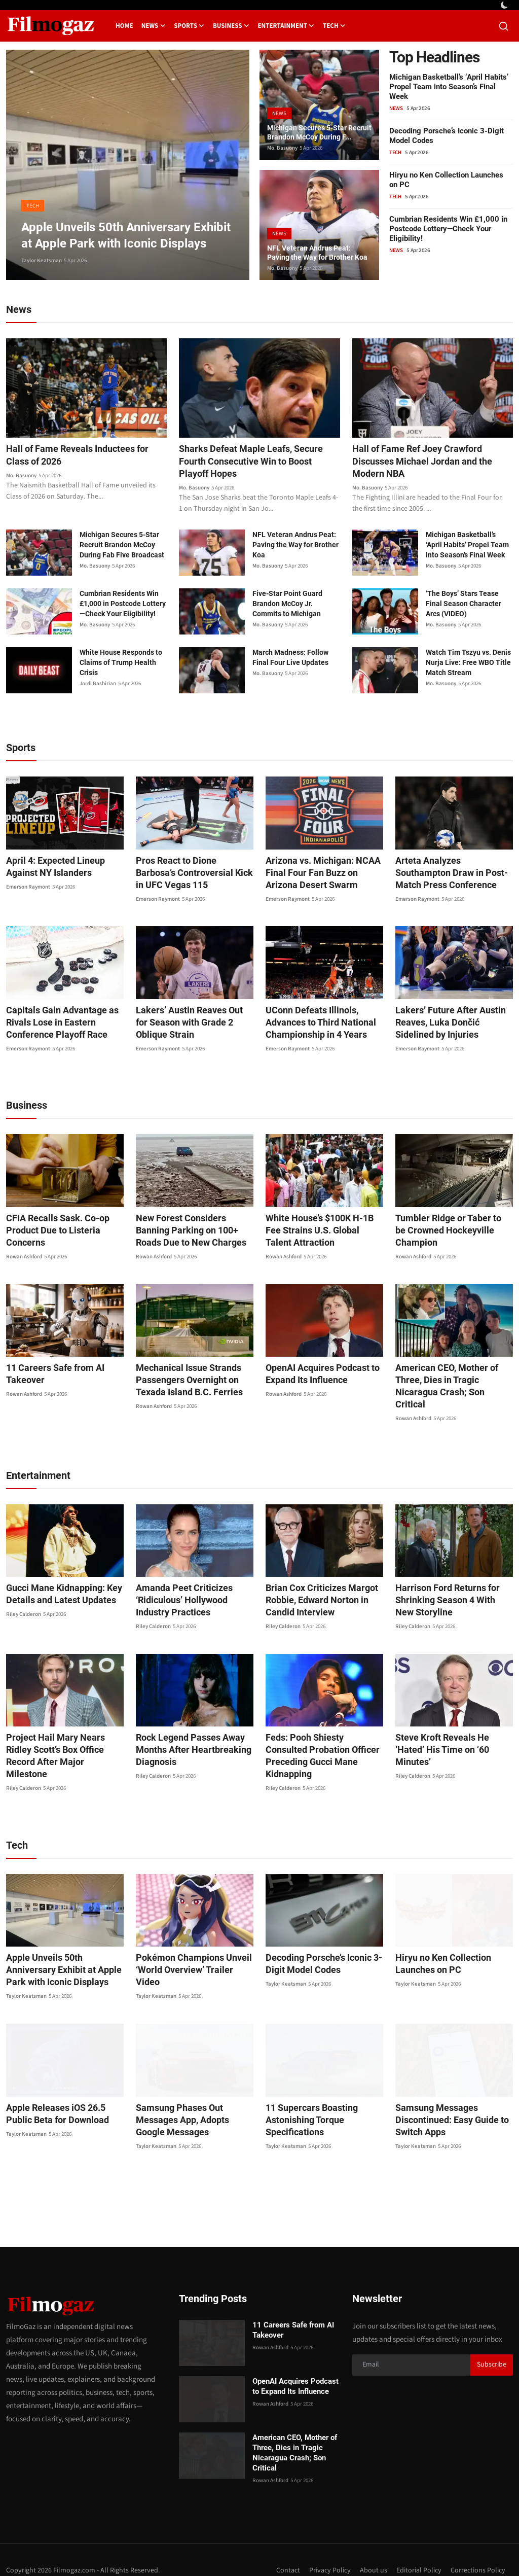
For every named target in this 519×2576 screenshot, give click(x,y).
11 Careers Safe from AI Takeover (50, 1377)
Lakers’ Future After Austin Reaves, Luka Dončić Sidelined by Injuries (451, 1025)
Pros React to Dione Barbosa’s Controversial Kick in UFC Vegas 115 (194, 876)
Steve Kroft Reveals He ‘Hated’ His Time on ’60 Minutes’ (451, 1734)
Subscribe (491, 2343)
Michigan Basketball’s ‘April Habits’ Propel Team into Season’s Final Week (448, 87)
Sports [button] (189, 26)
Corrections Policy (476, 2549)
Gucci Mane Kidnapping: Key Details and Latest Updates (58, 1585)
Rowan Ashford (24, 1259)
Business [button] (231, 26)
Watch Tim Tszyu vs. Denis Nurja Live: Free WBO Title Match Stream (468, 665)
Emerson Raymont (28, 890)
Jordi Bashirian (98, 686)
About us (368, 2549)
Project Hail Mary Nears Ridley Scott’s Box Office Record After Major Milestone (62, 1740)
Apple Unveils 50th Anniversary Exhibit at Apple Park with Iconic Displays (64, 1948)
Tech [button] (334, 26)
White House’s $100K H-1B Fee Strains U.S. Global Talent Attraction (322, 1233)
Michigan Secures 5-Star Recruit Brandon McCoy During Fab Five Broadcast (122, 548)
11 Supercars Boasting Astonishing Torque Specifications (307, 2098)
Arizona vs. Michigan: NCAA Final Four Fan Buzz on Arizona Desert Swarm (322, 876)
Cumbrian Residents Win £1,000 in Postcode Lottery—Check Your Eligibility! (448, 229)
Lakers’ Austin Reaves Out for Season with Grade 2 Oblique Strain (190, 1025)
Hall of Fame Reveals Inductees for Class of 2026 (85, 456)
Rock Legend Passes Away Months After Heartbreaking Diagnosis (187, 1740)
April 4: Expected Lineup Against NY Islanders (50, 869)
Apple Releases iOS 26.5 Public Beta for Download (63, 2092)
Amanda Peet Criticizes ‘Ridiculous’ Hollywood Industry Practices (192, 1591)
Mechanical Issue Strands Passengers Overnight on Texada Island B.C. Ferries (184, 1383)
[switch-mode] (505, 5)
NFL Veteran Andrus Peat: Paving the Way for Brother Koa (316, 245)
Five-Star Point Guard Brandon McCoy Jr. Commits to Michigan (287, 606)
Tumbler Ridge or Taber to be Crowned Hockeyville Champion (453, 1227)
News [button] (153, 26)
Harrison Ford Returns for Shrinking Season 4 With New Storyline (449, 1591)
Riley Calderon (23, 1605)
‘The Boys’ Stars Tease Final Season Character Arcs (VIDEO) (463, 606)
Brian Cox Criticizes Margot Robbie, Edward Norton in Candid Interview (315, 1591)
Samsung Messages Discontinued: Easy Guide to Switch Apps (446, 2098)
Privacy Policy (323, 2549)
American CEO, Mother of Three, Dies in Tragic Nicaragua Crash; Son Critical (452, 1383)
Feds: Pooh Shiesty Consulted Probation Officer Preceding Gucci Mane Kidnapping (320, 1740)
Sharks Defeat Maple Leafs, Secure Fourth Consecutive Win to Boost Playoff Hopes (259, 462)
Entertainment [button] (285, 26)
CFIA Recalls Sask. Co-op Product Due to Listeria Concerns (52, 1233)
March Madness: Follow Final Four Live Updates (290, 660)
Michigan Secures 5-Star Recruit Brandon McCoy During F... (312, 125)
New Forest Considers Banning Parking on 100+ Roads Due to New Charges (192, 1233)
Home (124, 25)
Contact (279, 2549)
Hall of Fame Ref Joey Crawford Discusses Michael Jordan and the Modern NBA (429, 462)
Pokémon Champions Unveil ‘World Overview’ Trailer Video (191, 1942)
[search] (503, 26)
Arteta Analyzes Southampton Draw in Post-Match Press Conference (450, 876)
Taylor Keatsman (41, 260)
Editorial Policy (415, 2549)
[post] (127, 165)
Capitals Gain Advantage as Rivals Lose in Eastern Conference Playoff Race (56, 1025)
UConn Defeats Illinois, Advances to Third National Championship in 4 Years (315, 1025)
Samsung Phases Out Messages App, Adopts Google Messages (194, 2092)
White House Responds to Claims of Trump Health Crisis (121, 665)
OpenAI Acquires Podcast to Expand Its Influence (317, 1377)
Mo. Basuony (282, 148)
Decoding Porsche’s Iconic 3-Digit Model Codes (318, 1942)
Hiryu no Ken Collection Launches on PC (437, 1942)
